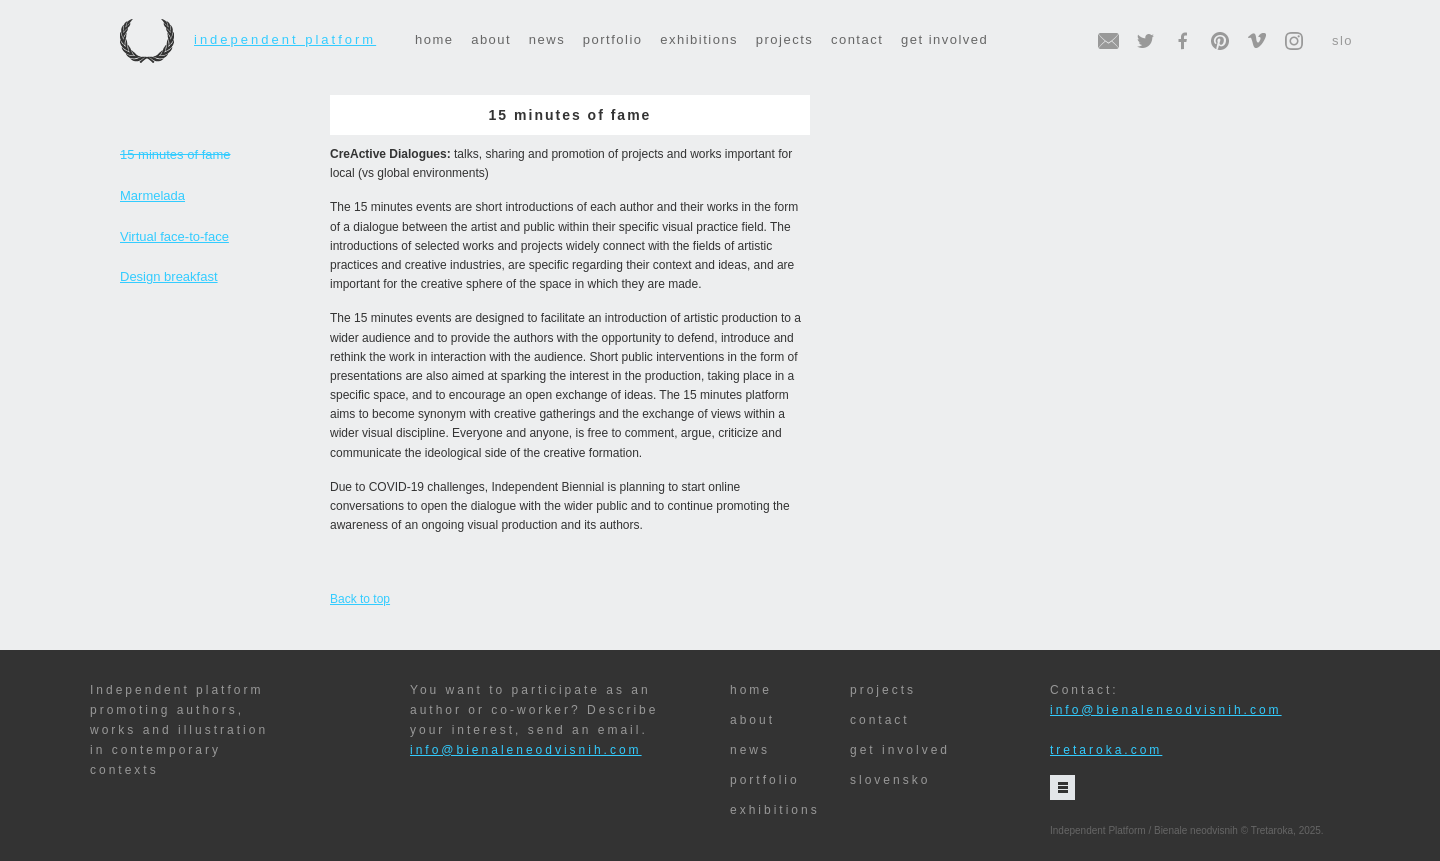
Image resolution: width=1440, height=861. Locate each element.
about (491, 39)
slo (1342, 40)
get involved (944, 39)
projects (785, 39)
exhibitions (699, 39)
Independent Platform (248, 40)
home (434, 39)
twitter (1146, 41)
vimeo (1257, 41)
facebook (1183, 41)
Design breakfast (169, 276)
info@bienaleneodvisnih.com (526, 750)
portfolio (613, 39)
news (547, 39)
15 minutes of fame (175, 154)
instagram (1294, 41)
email (1109, 41)
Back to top (360, 599)
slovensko (890, 780)
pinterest (1220, 41)
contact (857, 39)
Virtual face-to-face (174, 236)
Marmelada (152, 195)
